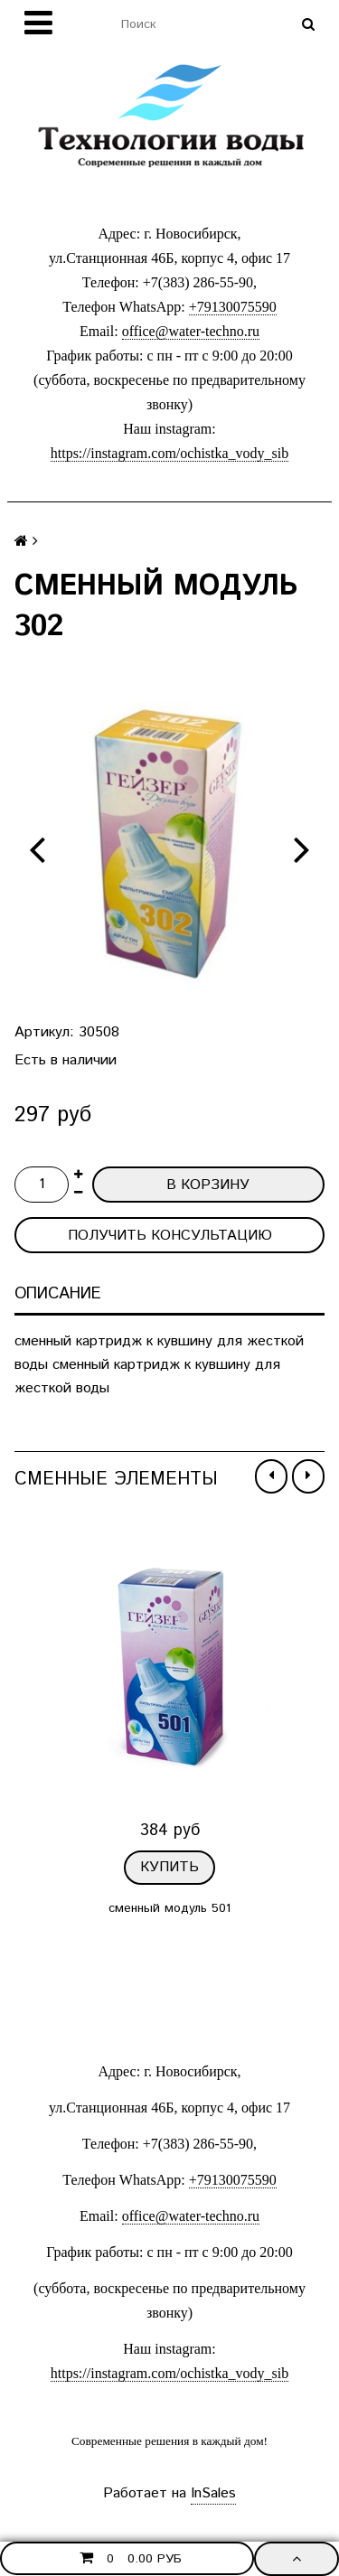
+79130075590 (233, 306)
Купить (169, 1867)
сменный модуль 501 (169, 1907)
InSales (213, 2493)
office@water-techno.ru (190, 331)
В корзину (208, 1185)
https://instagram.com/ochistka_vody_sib (170, 453)
